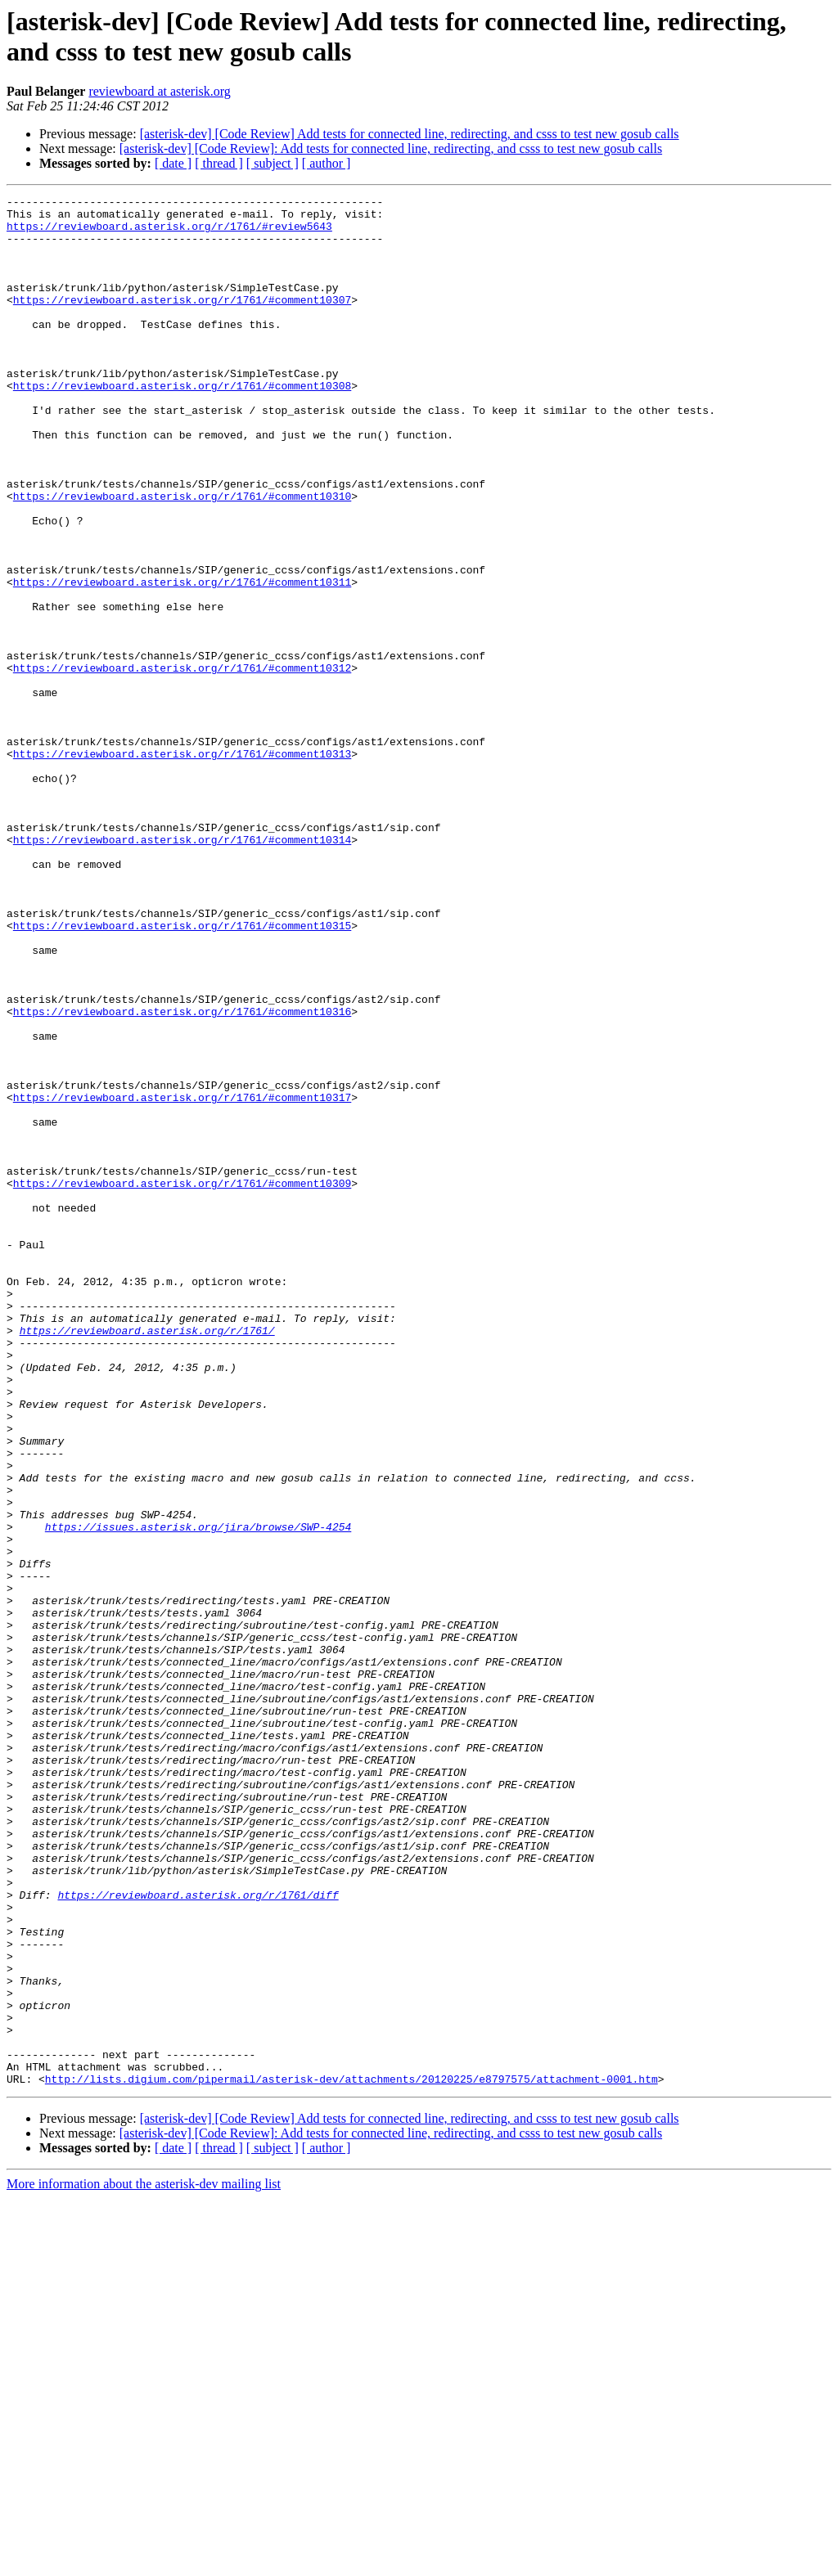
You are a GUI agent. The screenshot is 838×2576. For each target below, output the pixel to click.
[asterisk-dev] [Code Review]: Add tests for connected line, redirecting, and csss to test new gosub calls (390, 148)
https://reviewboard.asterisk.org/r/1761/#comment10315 (182, 1072)
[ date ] (173, 163)
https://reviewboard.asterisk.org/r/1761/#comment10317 (182, 1278)
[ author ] (326, 163)
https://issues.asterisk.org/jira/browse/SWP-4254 (198, 1794)
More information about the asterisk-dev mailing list (144, 2562)
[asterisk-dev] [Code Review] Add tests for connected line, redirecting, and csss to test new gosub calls (409, 134)
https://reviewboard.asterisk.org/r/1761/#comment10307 (182, 321)
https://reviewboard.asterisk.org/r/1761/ (147, 1558)
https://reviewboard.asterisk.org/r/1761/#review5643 (169, 233)
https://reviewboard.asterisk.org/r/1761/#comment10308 (182, 424)
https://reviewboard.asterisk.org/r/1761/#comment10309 (182, 1381)
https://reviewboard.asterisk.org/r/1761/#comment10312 (182, 763)
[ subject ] (272, 163)
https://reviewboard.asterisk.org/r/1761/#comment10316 (182, 1175)
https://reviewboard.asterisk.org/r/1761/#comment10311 (182, 660)
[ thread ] (219, 163)
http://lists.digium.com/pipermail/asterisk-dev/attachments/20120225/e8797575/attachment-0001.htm (351, 2456)
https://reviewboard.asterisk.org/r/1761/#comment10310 (182, 557)
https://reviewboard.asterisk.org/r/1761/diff (197, 2235)
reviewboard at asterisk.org (159, 91)
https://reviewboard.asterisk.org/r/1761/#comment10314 (182, 969)
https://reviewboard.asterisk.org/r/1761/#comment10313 (182, 866)
